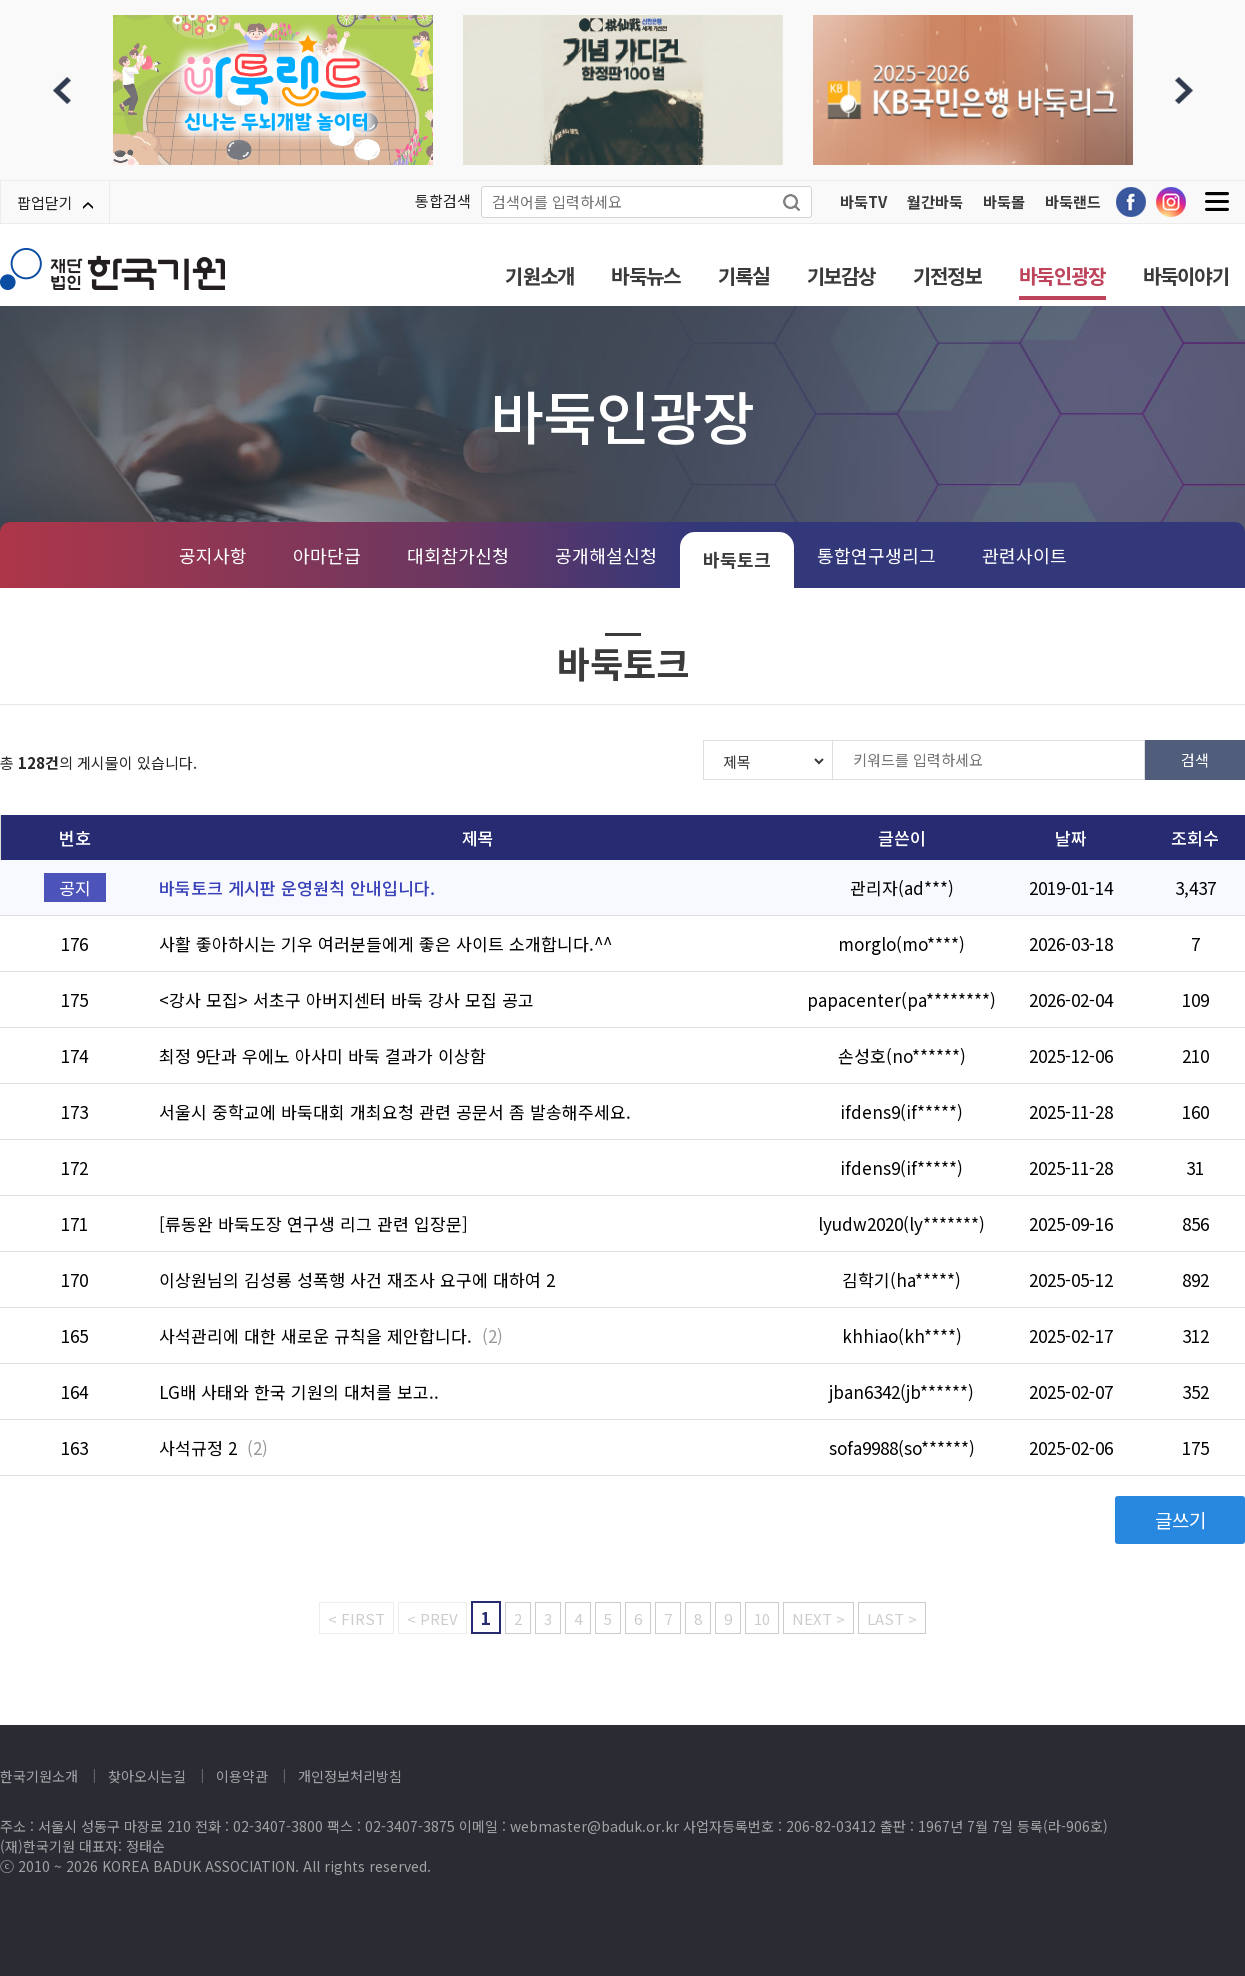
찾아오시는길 (147, 1776)
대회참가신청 (458, 555)
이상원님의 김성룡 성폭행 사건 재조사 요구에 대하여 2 (357, 1279)
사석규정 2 (198, 1447)
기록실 (744, 275)
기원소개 (539, 275)
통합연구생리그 (876, 555)
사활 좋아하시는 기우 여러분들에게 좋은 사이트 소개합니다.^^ (385, 943)
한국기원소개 (39, 1776)
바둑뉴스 (645, 275)
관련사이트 (1024, 555)
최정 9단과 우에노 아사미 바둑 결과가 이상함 (322, 1055)
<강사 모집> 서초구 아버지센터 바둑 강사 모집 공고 (346, 999)
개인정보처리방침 (350, 1776)
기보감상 (841, 275)
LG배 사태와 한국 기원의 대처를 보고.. (299, 1391)
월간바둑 (935, 201)
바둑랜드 (1073, 201)
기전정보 (947, 275)
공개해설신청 (606, 555)
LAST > (892, 1618)
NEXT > (818, 1618)
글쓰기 (1180, 1519)
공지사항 (213, 555)
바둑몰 (1004, 201)
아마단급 (327, 555)
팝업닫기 (55, 202)
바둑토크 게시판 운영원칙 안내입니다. (297, 887)
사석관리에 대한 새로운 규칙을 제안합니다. (315, 1335)
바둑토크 (737, 559)
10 (762, 1618)
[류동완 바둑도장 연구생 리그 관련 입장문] (313, 1223)
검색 (1195, 759)
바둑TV (863, 201)
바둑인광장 (1062, 275)
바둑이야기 (1186, 275)
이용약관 (242, 1776)
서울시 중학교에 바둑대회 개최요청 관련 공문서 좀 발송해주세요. (395, 1111)
